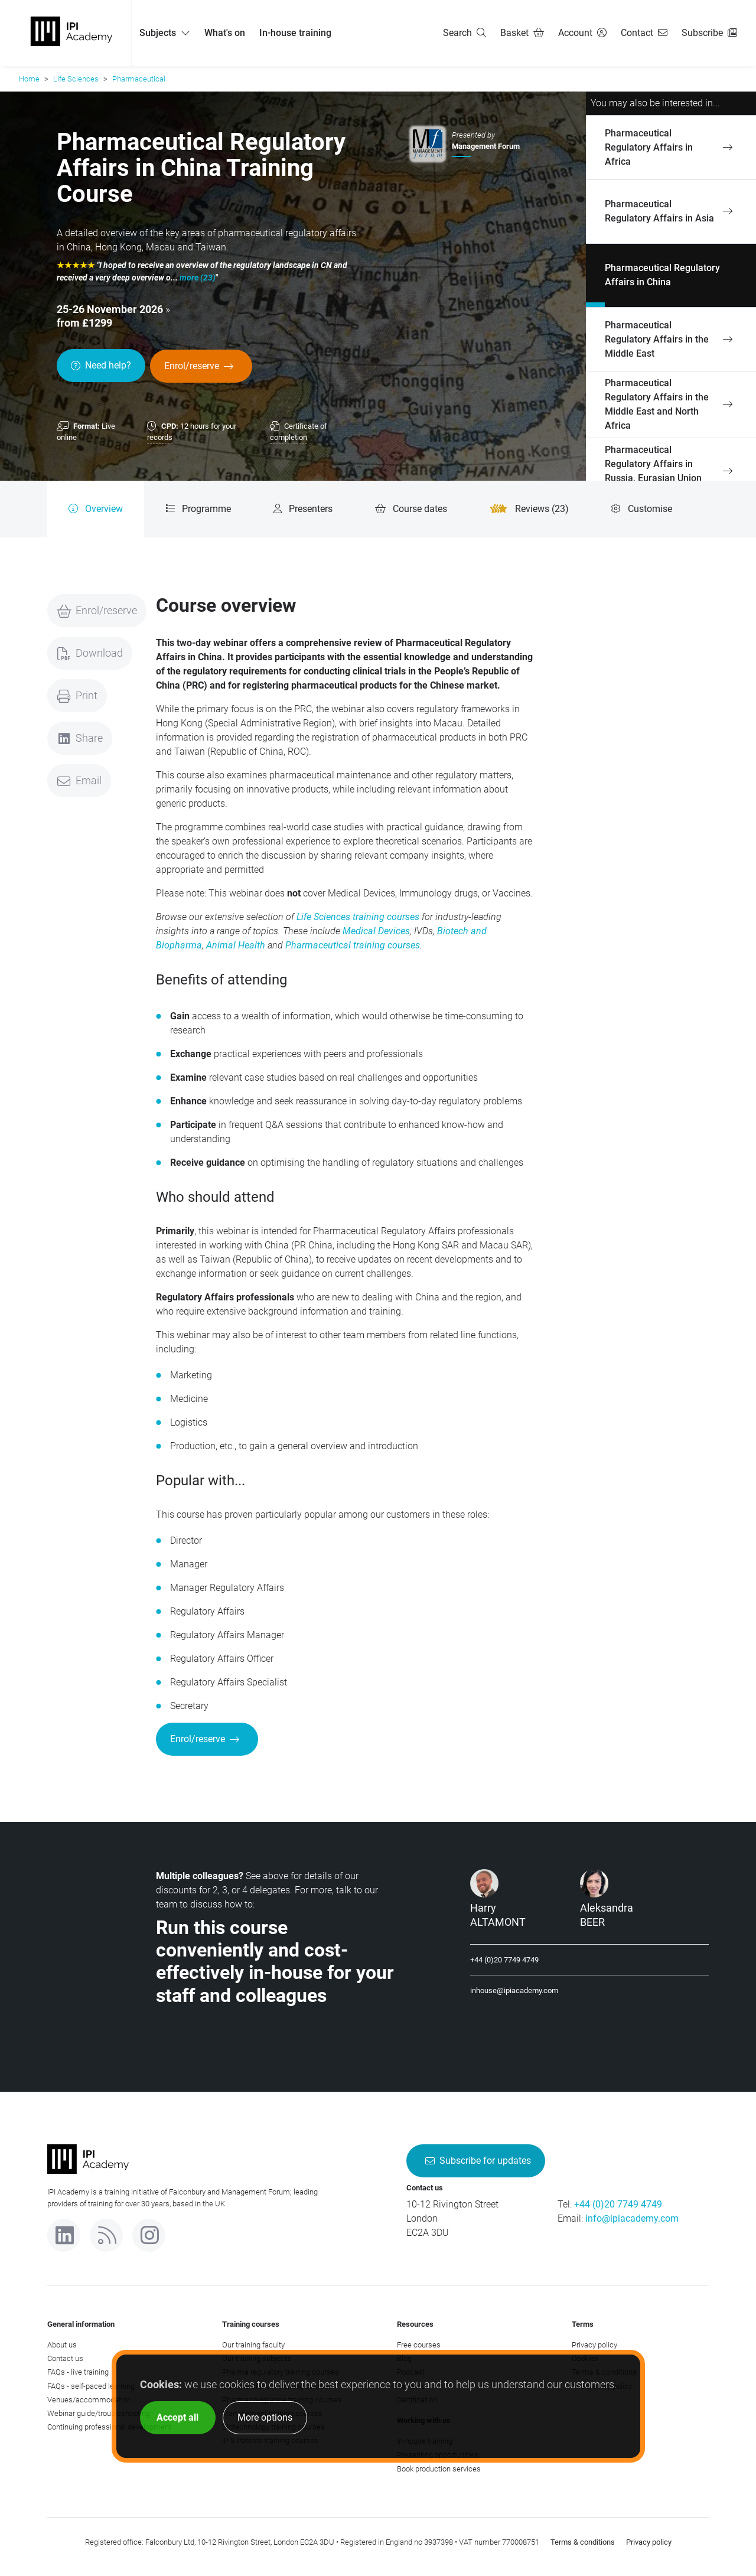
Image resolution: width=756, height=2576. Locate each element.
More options (264, 2417)
